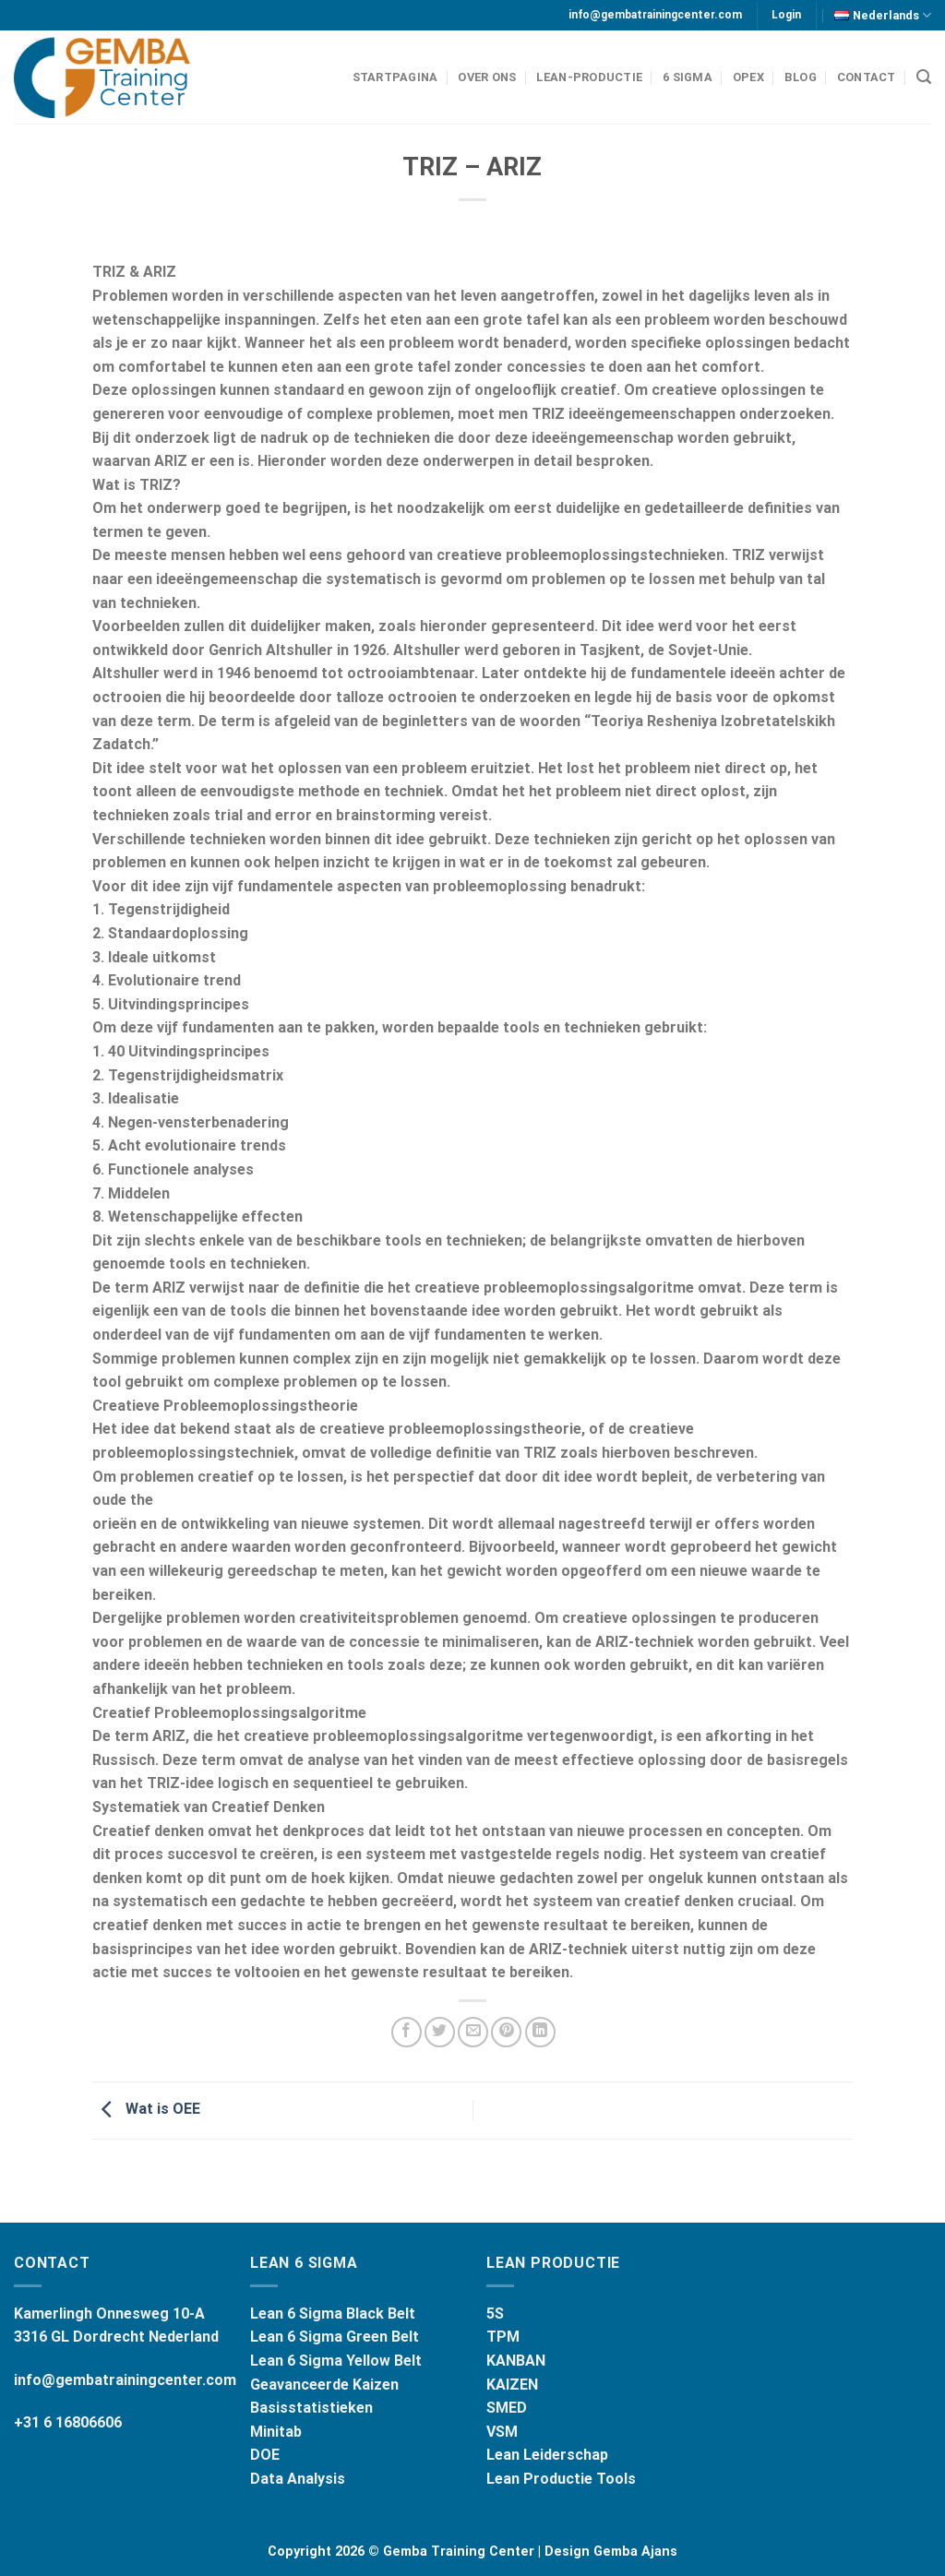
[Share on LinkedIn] (540, 2032)
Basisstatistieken (311, 2407)
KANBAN (515, 2360)
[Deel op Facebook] (406, 2032)
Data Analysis (297, 2478)
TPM (503, 2336)
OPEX (748, 77)
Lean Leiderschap (547, 2454)
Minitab (276, 2431)
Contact (866, 77)
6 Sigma (687, 77)
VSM (502, 2431)
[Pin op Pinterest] (506, 2032)
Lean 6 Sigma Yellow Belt (336, 2360)
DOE (265, 2454)
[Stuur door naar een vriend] (473, 2032)
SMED (506, 2407)
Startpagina (395, 77)
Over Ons (487, 77)
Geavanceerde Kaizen (324, 2384)
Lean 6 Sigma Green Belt (334, 2336)
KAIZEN (512, 2384)
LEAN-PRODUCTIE (589, 77)
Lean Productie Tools (561, 2478)
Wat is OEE (146, 2108)
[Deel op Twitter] (440, 2032)
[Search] (923, 77)
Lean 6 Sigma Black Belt (332, 2313)
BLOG (800, 77)
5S (495, 2313)
